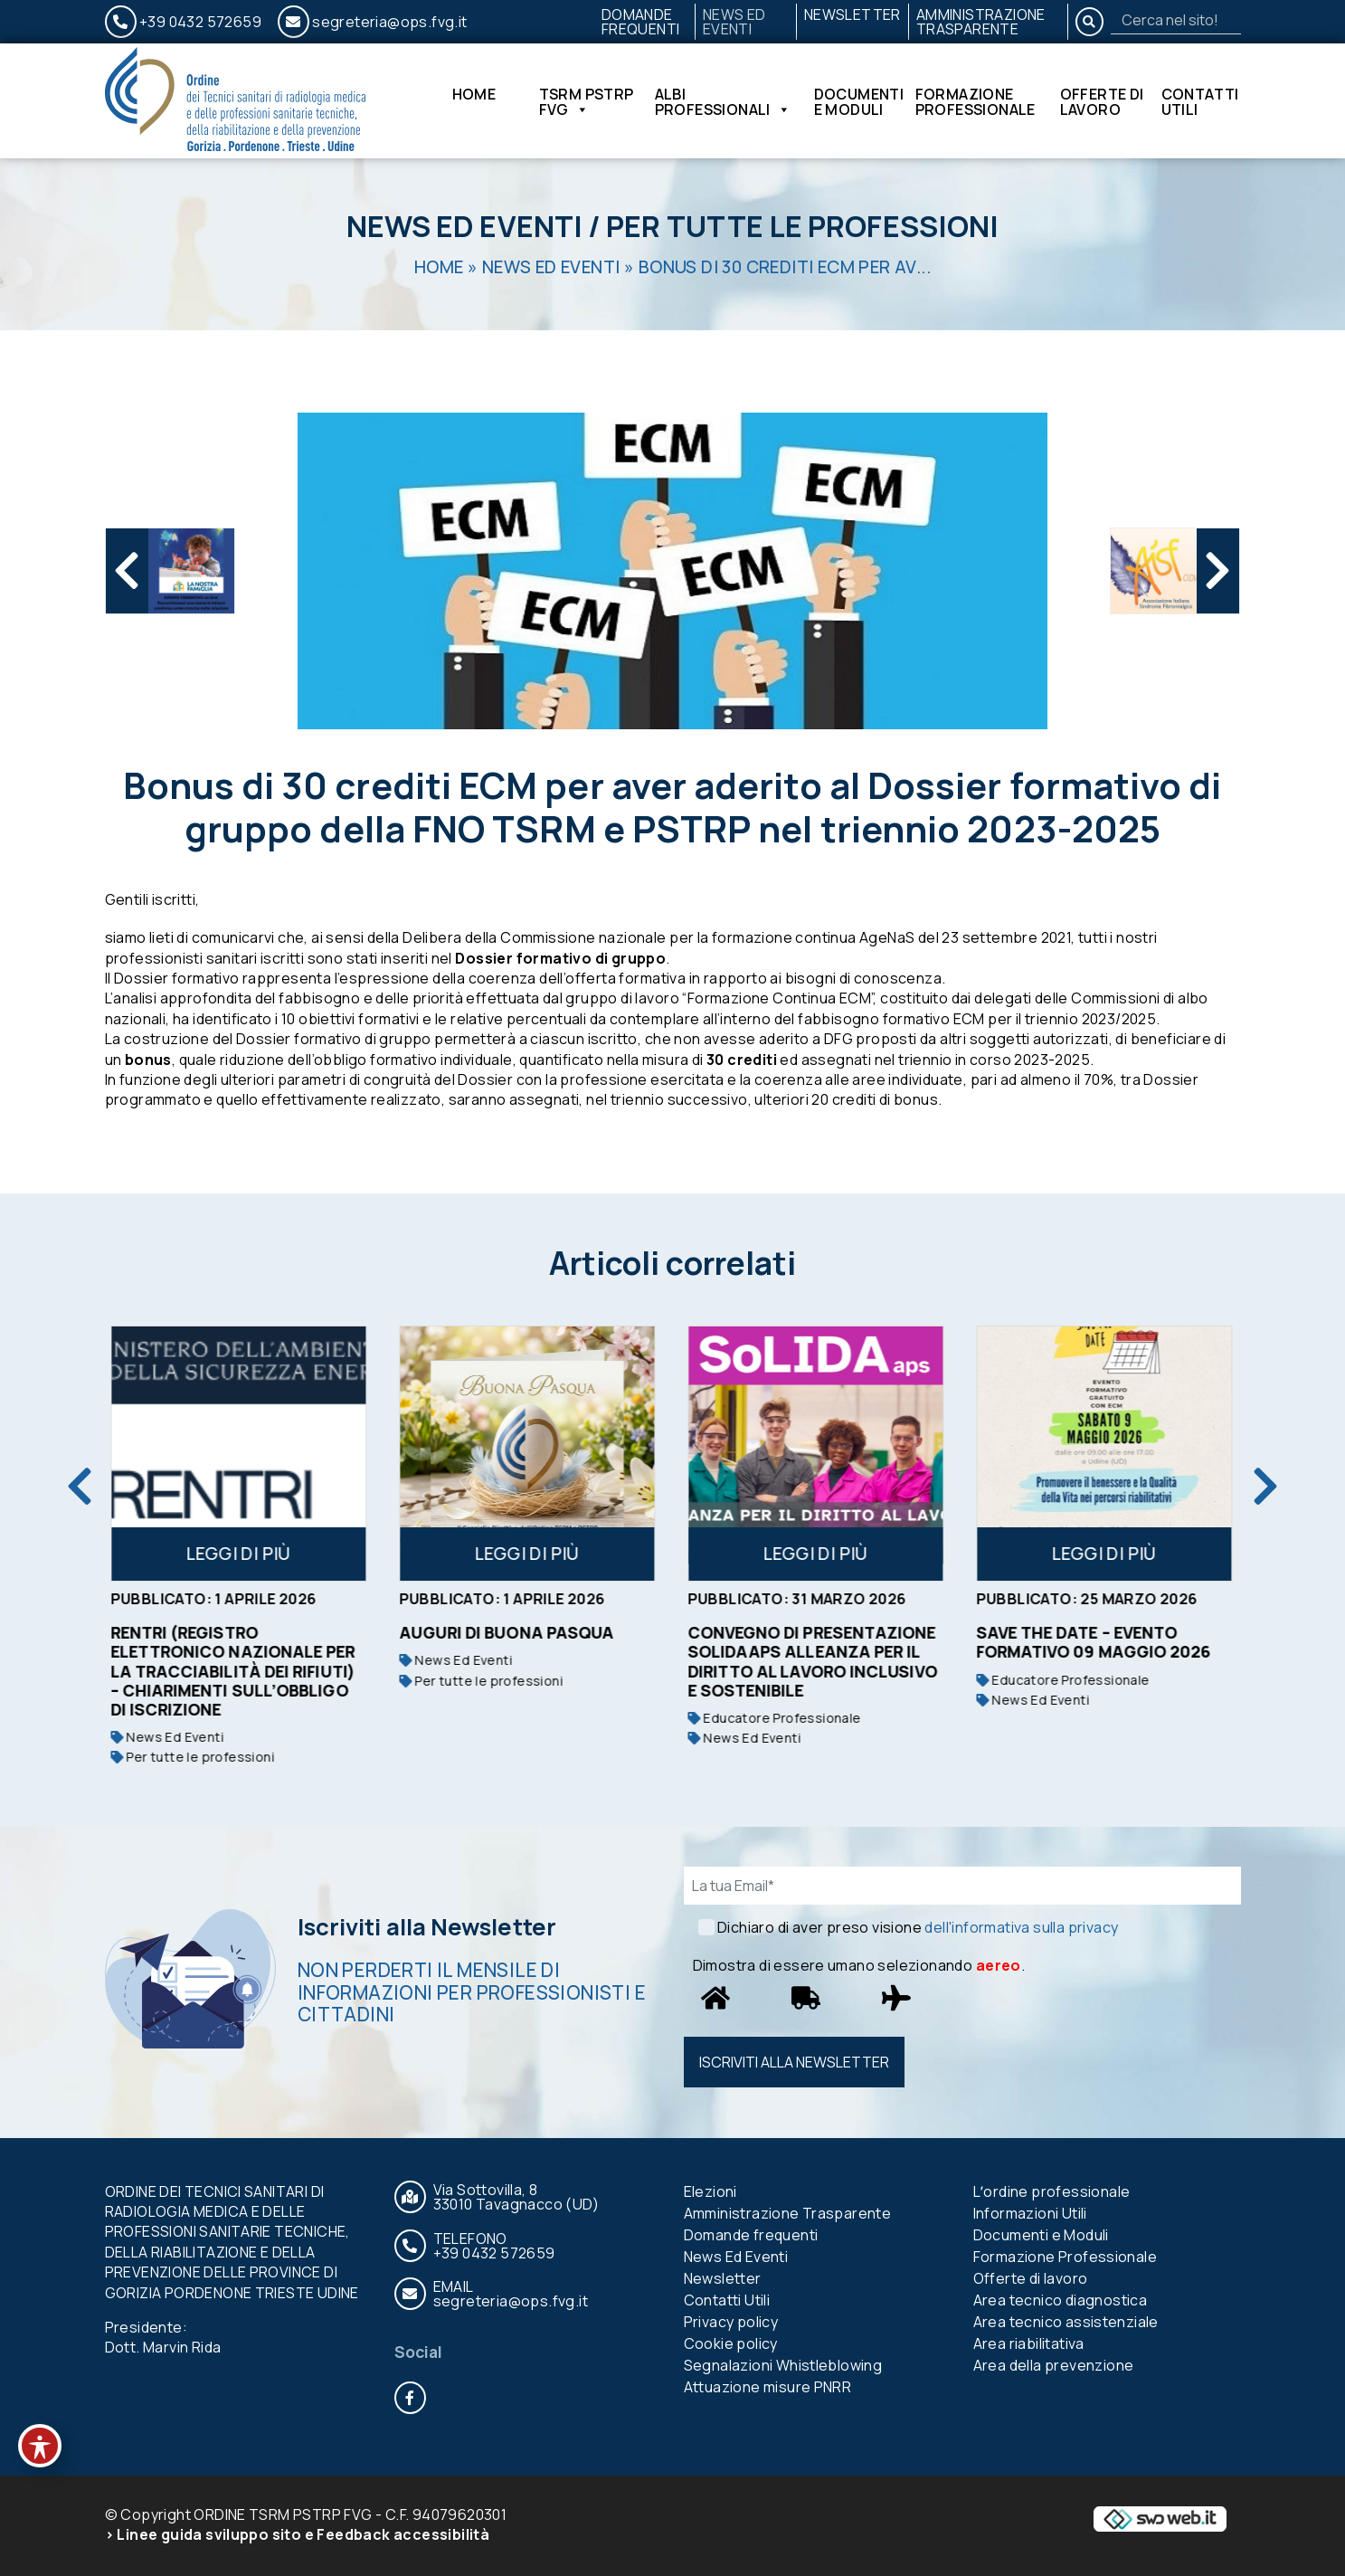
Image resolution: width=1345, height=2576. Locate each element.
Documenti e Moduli (859, 101)
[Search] (1176, 19)
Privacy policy (731, 2322)
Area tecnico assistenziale (1066, 2322)
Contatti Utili (1200, 101)
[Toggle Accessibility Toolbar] (40, 2445)
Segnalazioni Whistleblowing (783, 2365)
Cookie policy (731, 2343)
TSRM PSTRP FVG (586, 101)
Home (474, 95)
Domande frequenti (640, 22)
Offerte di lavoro (1102, 101)
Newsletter (852, 14)
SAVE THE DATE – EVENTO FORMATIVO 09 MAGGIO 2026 (1095, 1641)
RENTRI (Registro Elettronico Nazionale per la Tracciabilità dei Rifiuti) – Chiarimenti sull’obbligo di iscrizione (234, 1670)
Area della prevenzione (1053, 2365)
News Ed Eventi (734, 22)
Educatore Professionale (776, 1717)
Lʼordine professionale (1052, 2191)
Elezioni (710, 2191)
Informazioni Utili (1030, 2213)
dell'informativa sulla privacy (1021, 1927)
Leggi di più (239, 1553)
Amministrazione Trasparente (981, 22)
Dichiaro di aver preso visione (917, 1927)
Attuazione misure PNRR (768, 2387)
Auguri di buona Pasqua (508, 1632)
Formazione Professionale (975, 101)
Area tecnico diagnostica (1060, 2300)
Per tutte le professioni (802, 226)
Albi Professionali (723, 101)
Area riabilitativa (1029, 2343)
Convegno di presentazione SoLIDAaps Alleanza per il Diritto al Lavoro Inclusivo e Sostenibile (814, 1660)
